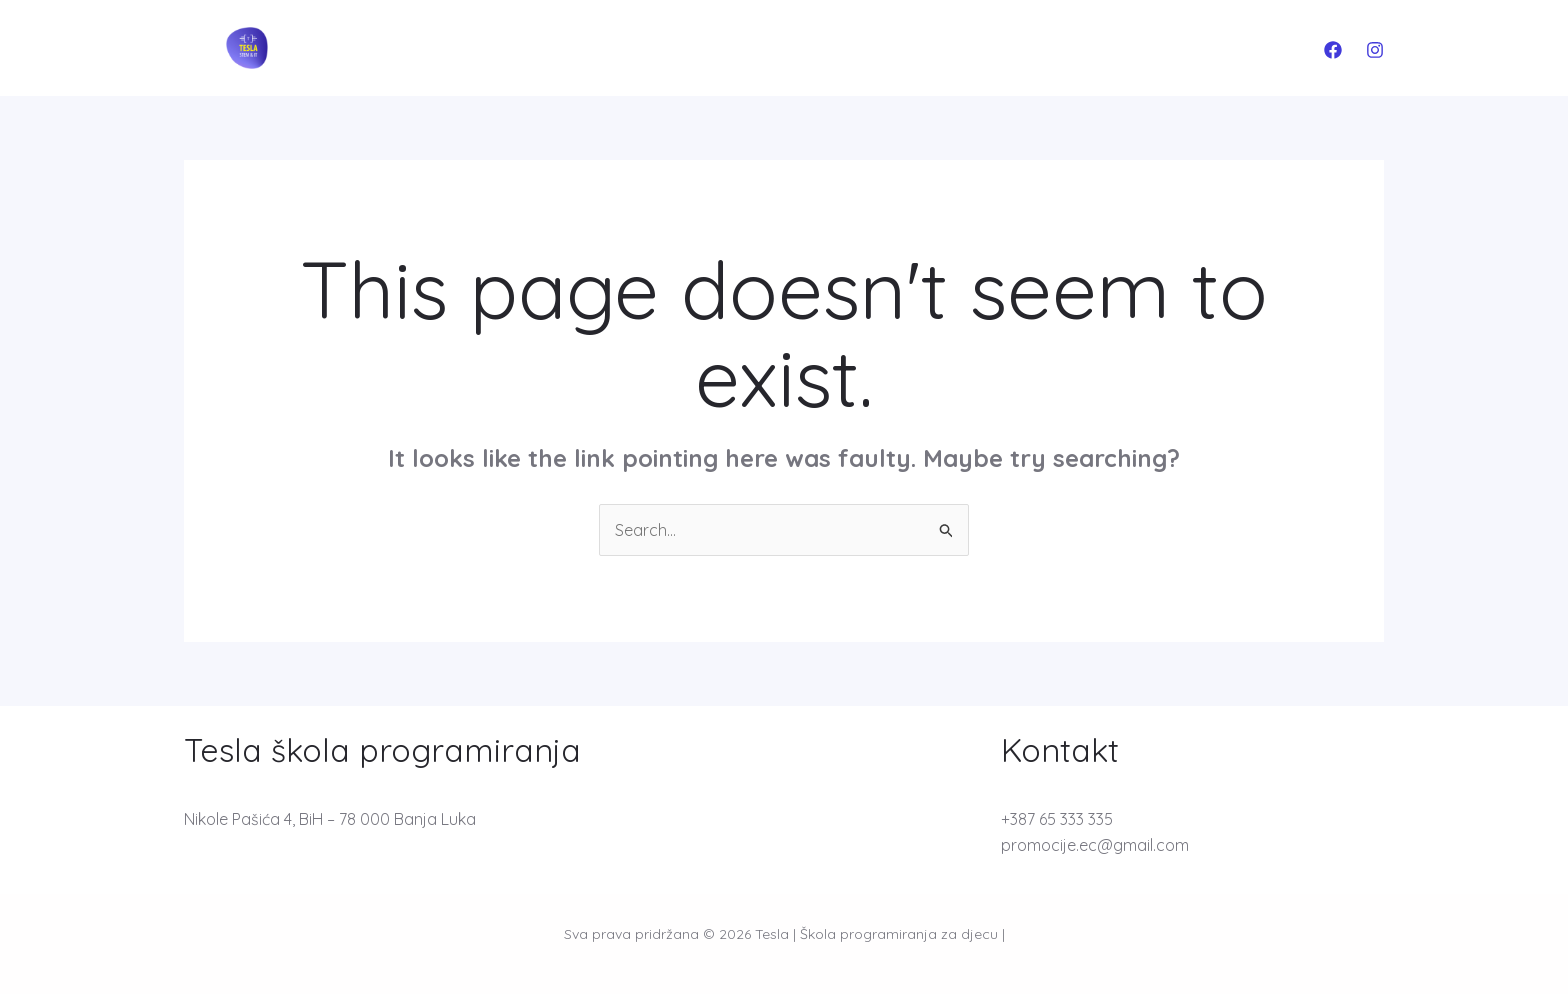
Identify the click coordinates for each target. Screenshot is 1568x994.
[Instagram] (1375, 50)
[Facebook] (1333, 50)
